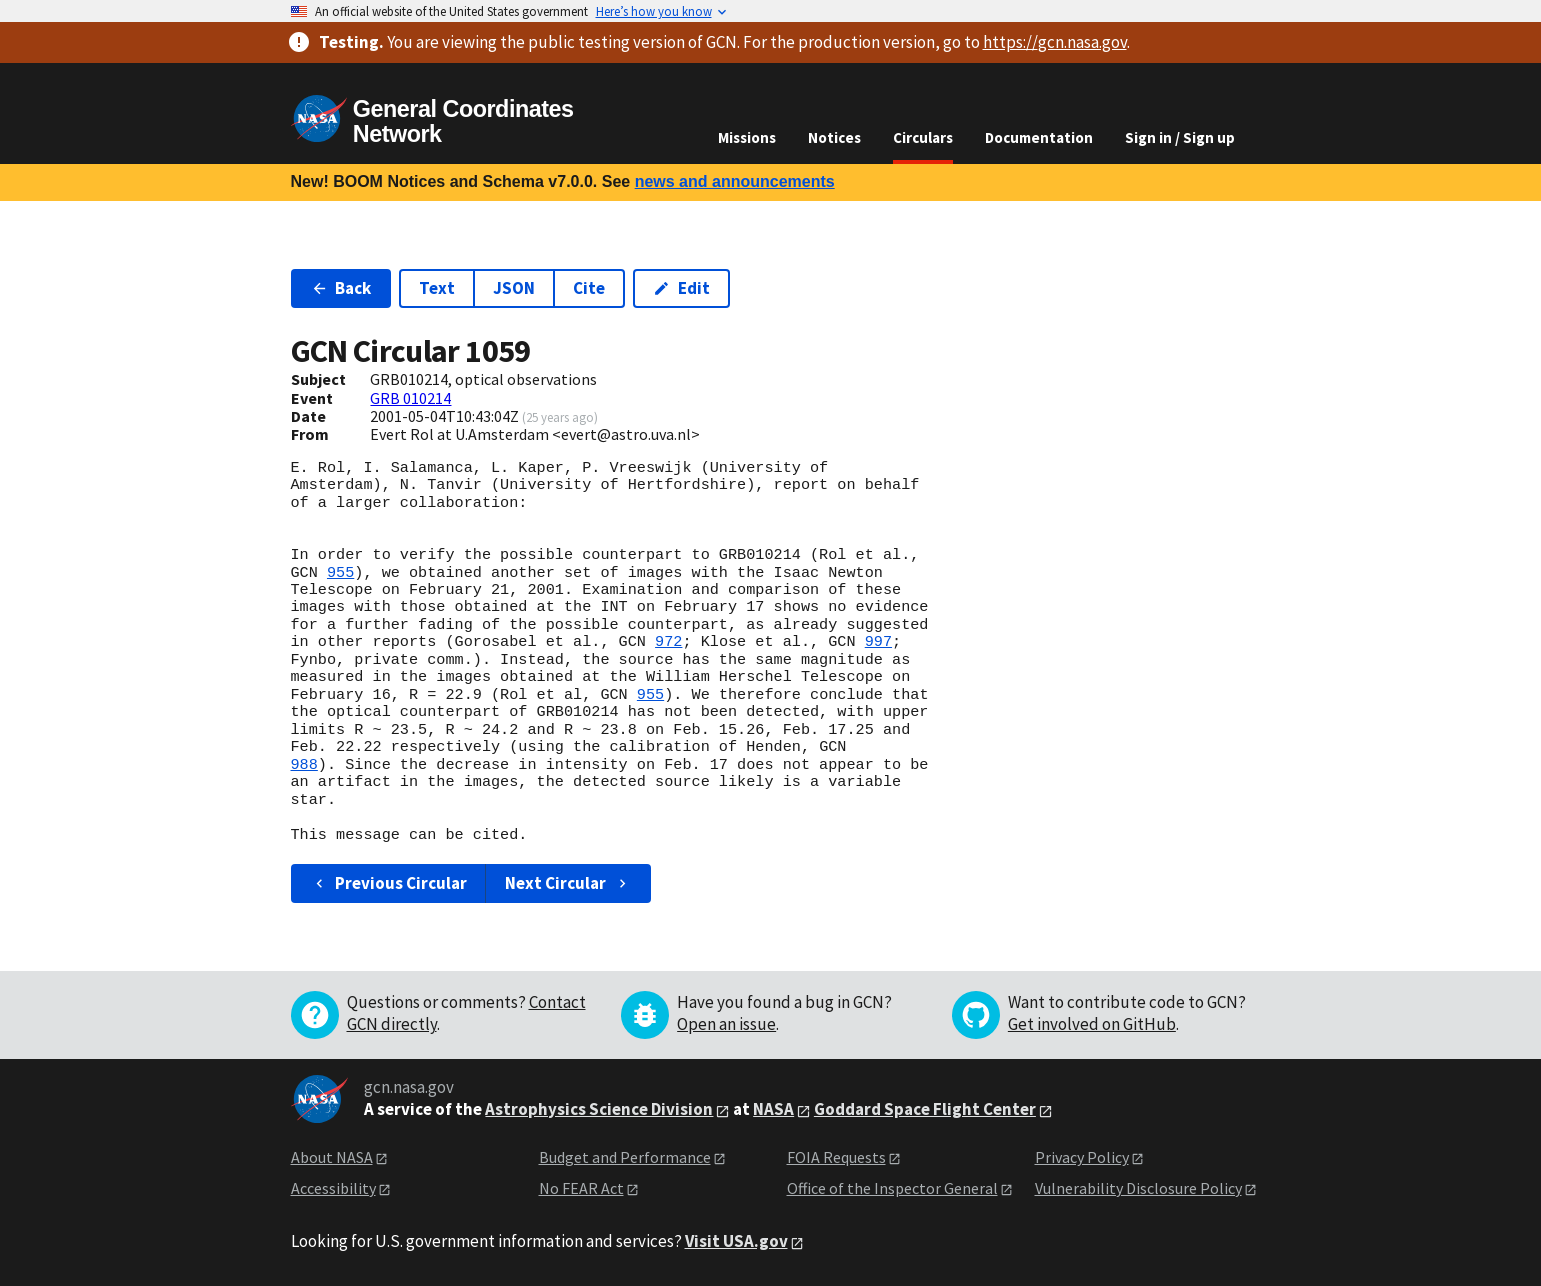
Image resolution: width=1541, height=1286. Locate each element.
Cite (589, 288)
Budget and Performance (625, 1157)
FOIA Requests (836, 1157)
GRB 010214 (410, 398)
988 (304, 765)
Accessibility (333, 1188)
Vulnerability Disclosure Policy (1138, 1188)
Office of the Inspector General (892, 1188)
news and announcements (735, 181)
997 (878, 642)
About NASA (332, 1157)
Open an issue (726, 1024)
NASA (773, 1109)
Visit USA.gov (736, 1241)
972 (668, 642)
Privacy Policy (1082, 1157)
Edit (681, 288)
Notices (834, 137)
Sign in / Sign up (1180, 137)
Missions (747, 137)
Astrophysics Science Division (599, 1109)
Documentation (1039, 137)
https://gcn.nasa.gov (1055, 42)
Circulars (923, 137)
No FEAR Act (581, 1188)
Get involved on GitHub (1092, 1024)
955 (340, 573)
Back (341, 288)
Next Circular (568, 883)
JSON (514, 288)
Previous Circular (389, 883)
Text (437, 288)
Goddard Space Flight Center (925, 1109)
